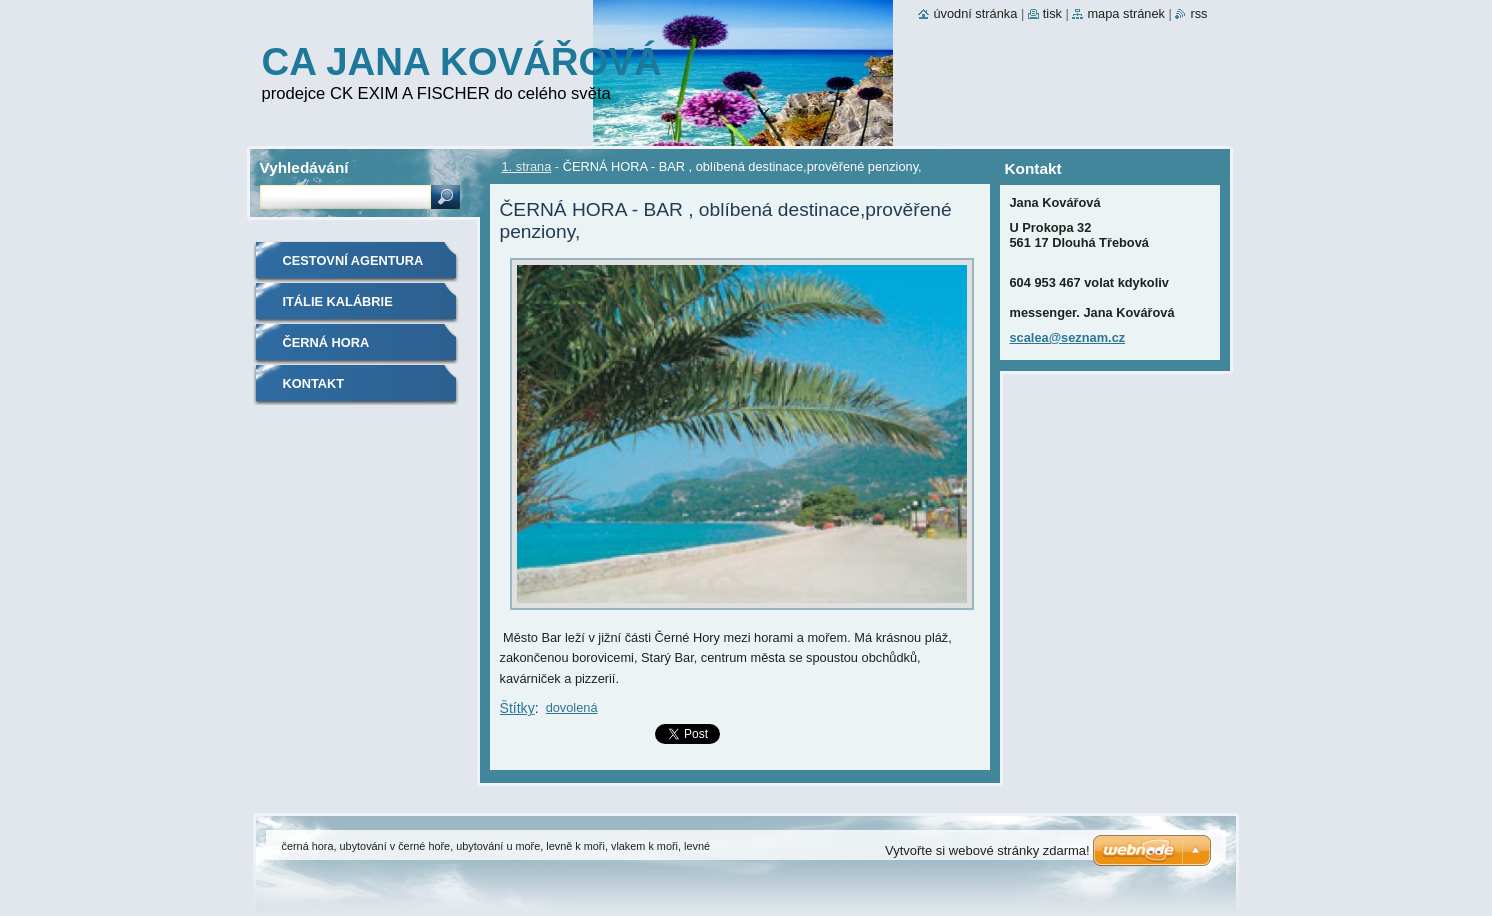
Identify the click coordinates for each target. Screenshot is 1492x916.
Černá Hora (326, 342)
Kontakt (314, 383)
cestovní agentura (353, 260)
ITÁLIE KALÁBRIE (338, 301)
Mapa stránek (1126, 13)
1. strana (527, 166)
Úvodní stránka (975, 13)
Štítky (517, 708)
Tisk (1052, 13)
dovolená (572, 707)
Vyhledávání (304, 167)
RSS (1198, 13)
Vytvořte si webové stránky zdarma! (987, 850)
